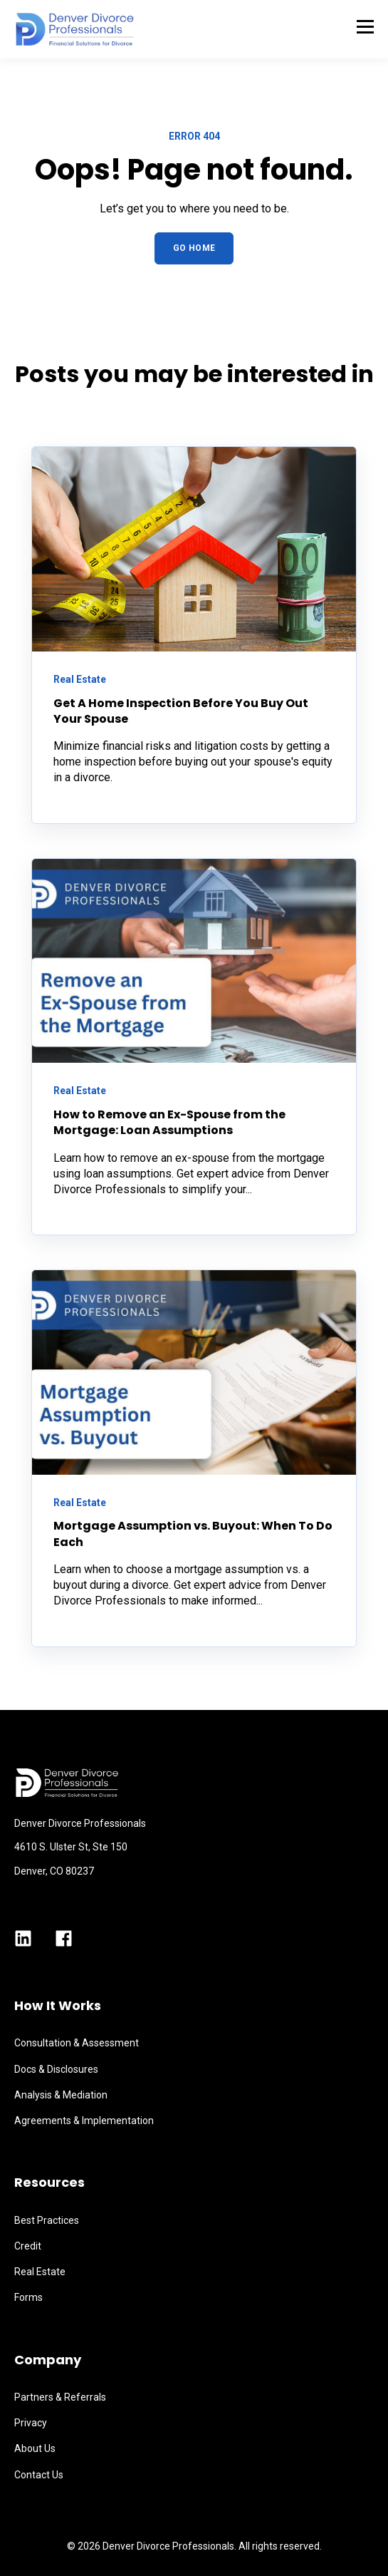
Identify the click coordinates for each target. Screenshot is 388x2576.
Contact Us (38, 2474)
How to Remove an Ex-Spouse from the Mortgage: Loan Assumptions (169, 1122)
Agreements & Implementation (84, 2120)
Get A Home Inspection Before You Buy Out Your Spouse (180, 711)
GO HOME (194, 248)
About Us (35, 2448)
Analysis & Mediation (61, 2095)
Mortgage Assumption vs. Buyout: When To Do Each (192, 1534)
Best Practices (46, 2220)
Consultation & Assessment (76, 2043)
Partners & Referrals (60, 2397)
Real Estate (39, 2271)
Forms (28, 2297)
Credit (27, 2246)
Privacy (30, 2422)
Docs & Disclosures (56, 2069)
